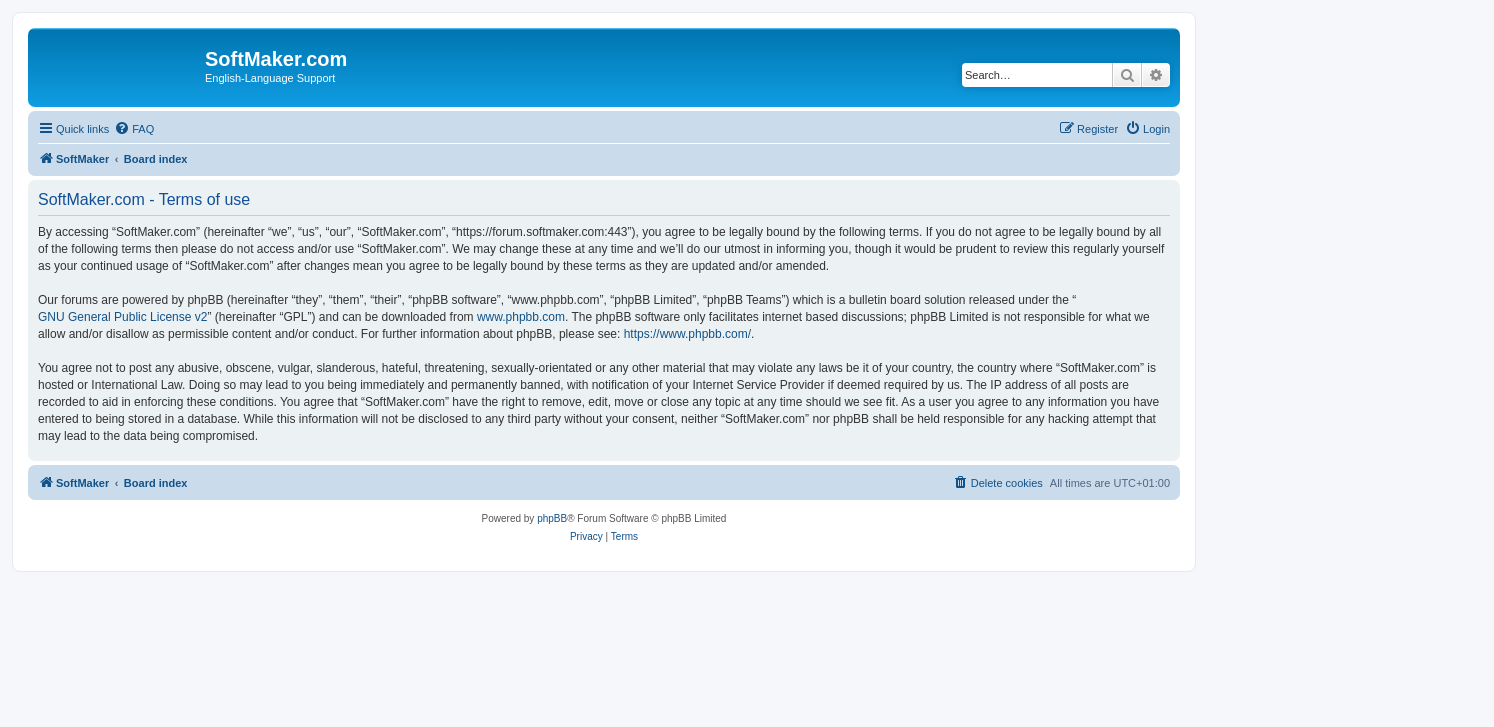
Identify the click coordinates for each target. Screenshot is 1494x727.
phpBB (552, 518)
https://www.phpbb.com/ (687, 334)
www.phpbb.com (521, 317)
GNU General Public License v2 (122, 317)
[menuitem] (134, 129)
